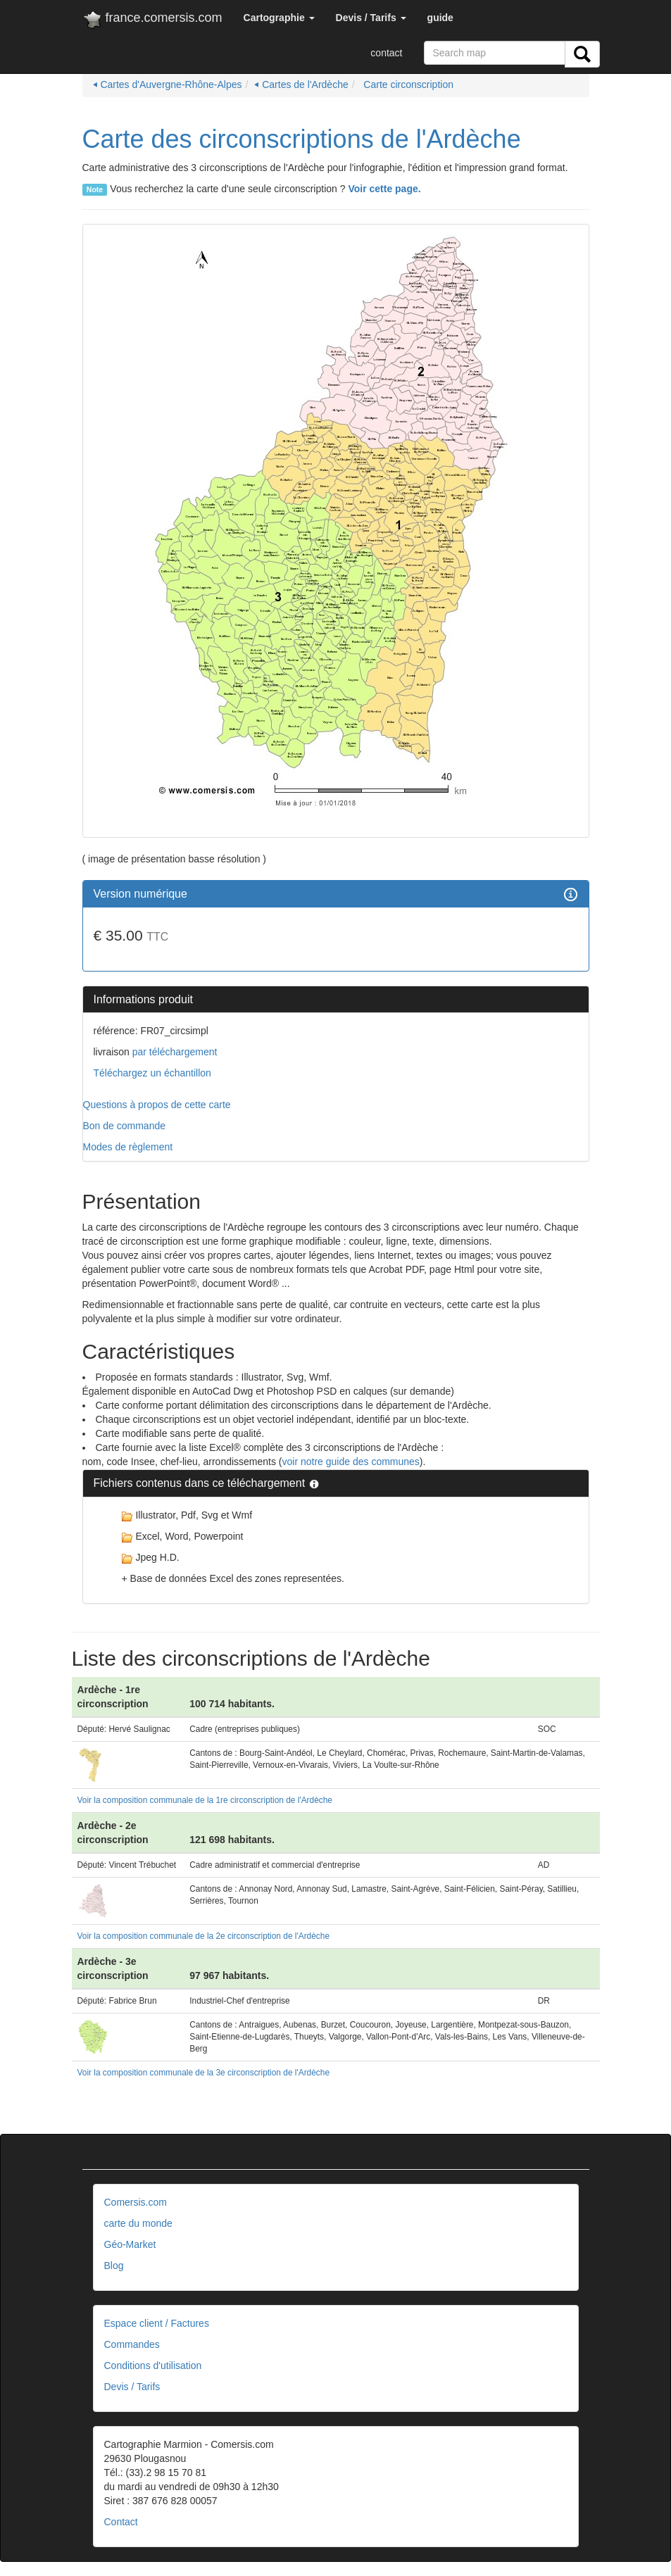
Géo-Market (130, 2244)
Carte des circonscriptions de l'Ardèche (301, 139)
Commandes (132, 2344)
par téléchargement (174, 1051)
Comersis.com (135, 2202)
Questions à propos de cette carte (157, 1104)
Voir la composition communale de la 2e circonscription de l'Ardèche (203, 1936)
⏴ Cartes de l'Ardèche (301, 84)
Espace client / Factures (156, 2323)
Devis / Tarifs (132, 2386)
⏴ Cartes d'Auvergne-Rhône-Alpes (167, 84)
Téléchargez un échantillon (152, 1073)
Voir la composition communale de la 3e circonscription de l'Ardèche (203, 2073)
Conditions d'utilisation (153, 2365)
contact (386, 52)
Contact (121, 2521)
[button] (279, 17)
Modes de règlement (128, 1146)
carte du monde (138, 2223)
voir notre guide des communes (351, 1461)
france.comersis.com (152, 20)
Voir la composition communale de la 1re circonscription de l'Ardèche (204, 1800)
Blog (114, 2265)
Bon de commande (124, 1125)
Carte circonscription (406, 84)
